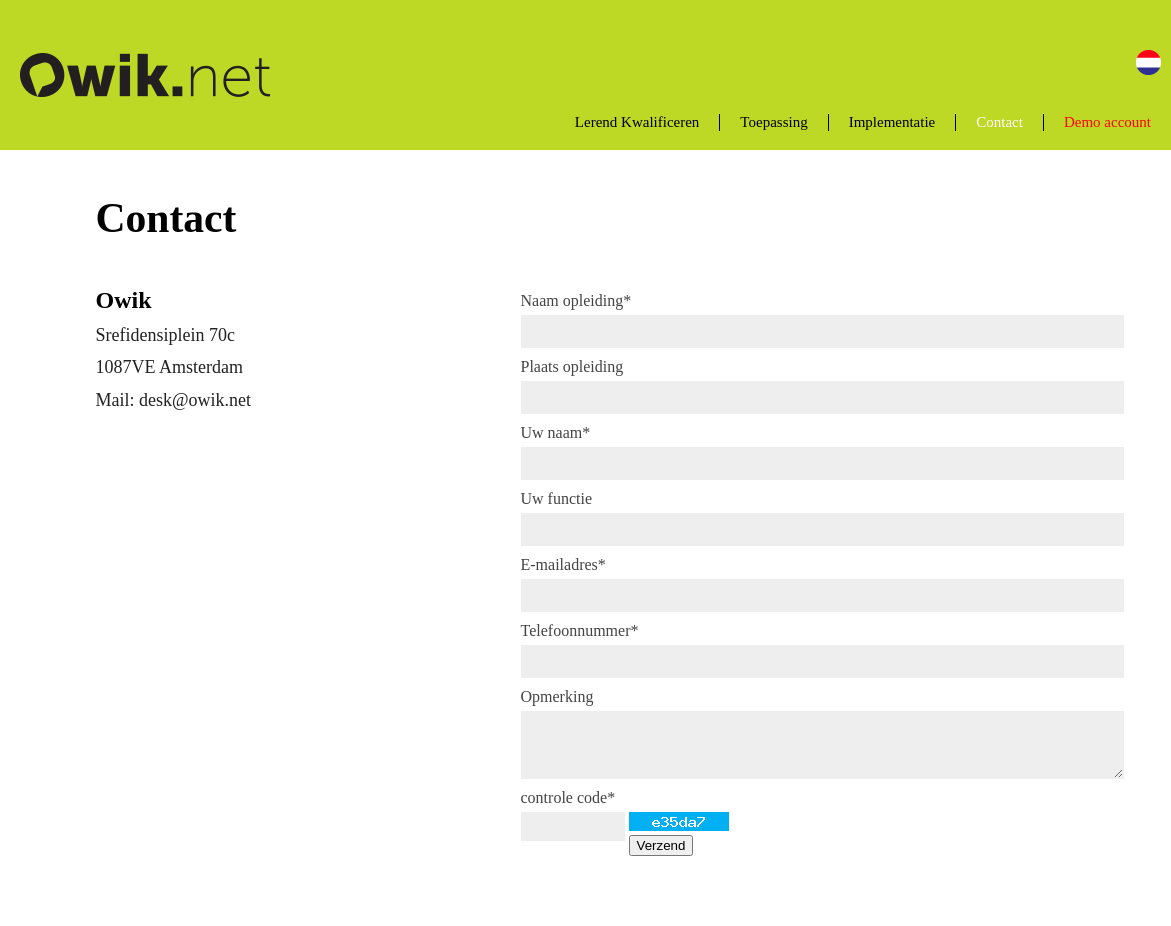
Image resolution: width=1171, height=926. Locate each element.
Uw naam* (556, 432)
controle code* (568, 797)
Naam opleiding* (576, 300)
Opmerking (557, 696)
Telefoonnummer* (580, 630)
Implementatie (892, 122)
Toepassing (773, 122)
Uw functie (557, 498)
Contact (999, 122)
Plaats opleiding (572, 366)
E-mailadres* (563, 564)
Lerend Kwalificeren (637, 122)
